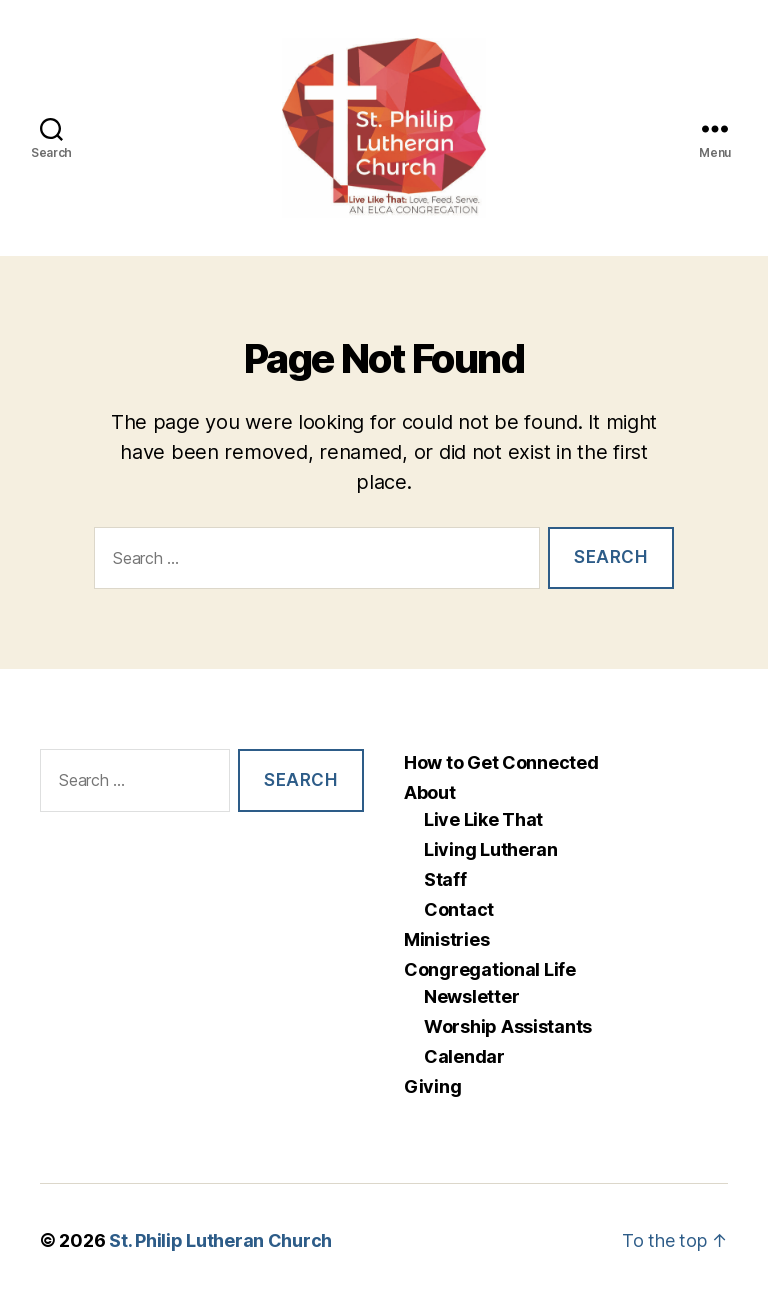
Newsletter (471, 996)
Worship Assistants (508, 1026)
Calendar (464, 1056)
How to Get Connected (501, 762)
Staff (445, 879)
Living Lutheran (491, 849)
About (430, 792)
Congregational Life (490, 969)
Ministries (446, 939)
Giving (432, 1086)
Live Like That (483, 819)
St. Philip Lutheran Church (220, 1240)
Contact (459, 909)
